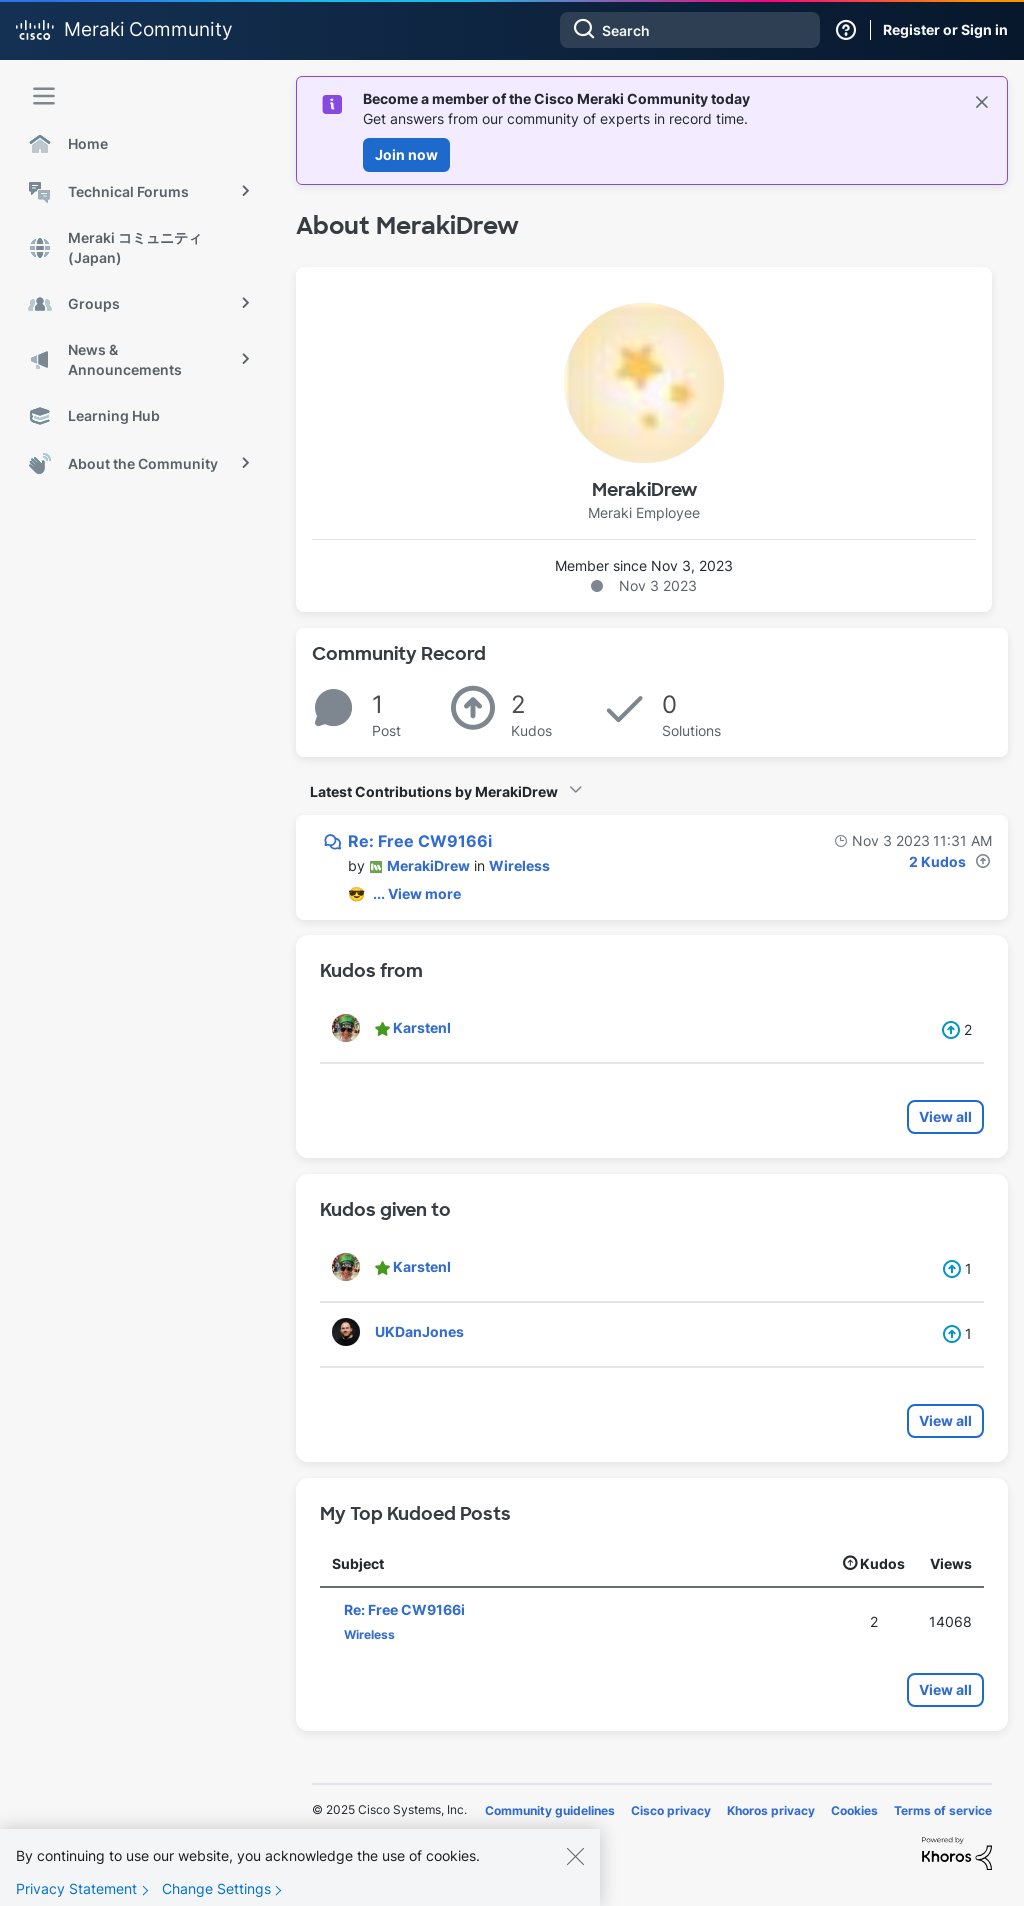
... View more (417, 893)
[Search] (690, 30)
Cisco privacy (671, 1810)
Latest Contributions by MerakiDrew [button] (434, 791)
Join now (406, 154)
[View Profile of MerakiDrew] (428, 865)
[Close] (575, 1863)
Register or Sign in (945, 29)
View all (945, 1116)
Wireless (519, 865)
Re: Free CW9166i (420, 841)
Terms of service (943, 1810)
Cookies (854, 1810)
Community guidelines (550, 1810)
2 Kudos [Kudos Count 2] (937, 861)
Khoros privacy (771, 1810)
